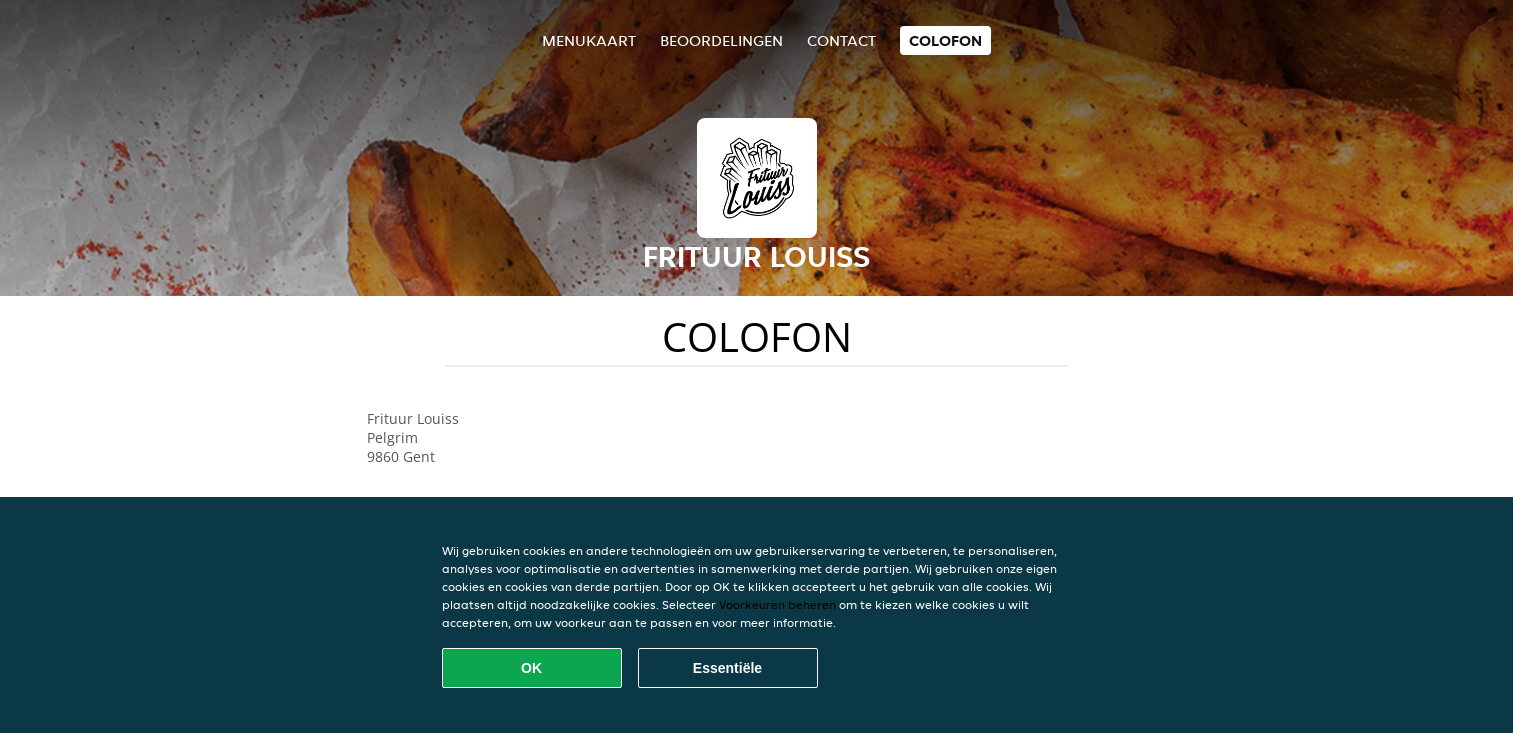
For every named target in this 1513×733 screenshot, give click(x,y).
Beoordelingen (721, 40)
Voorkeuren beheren (777, 604)
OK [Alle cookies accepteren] (531, 668)
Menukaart (589, 40)
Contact (841, 40)
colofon (945, 40)
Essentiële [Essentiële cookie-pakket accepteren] (727, 668)
